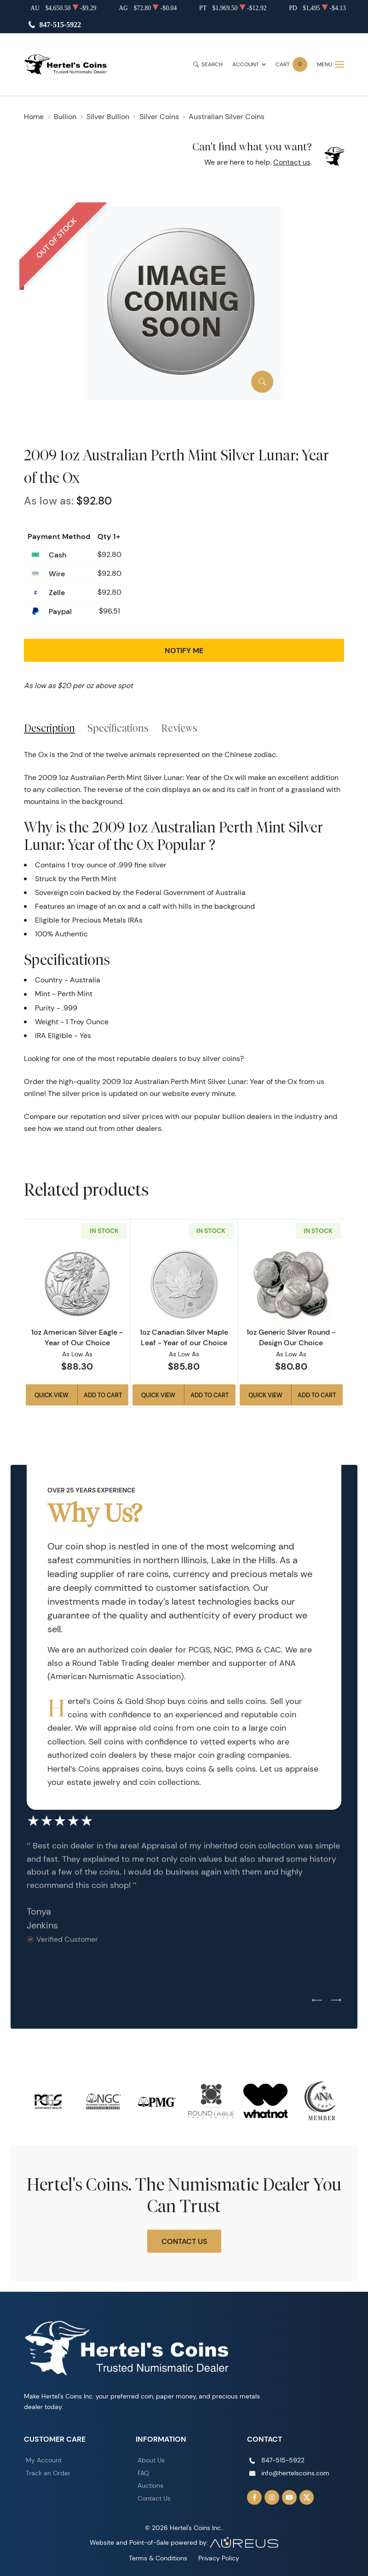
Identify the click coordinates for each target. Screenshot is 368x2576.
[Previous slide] (317, 2000)
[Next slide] (336, 2000)
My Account (44, 2460)
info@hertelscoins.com (295, 2473)
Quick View (51, 1395)
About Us (151, 2460)
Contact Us (184, 2241)
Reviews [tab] (179, 728)
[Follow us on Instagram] (271, 2497)
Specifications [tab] (118, 728)
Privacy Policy (218, 2558)
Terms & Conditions (158, 2558)
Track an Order (48, 2473)
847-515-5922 (60, 25)
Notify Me (184, 650)
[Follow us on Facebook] (254, 2497)
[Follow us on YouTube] (289, 2497)
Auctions (150, 2485)
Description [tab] (49, 728)
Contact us (291, 162)
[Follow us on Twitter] (306, 2497)
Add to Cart (103, 1395)
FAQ (143, 2473)
